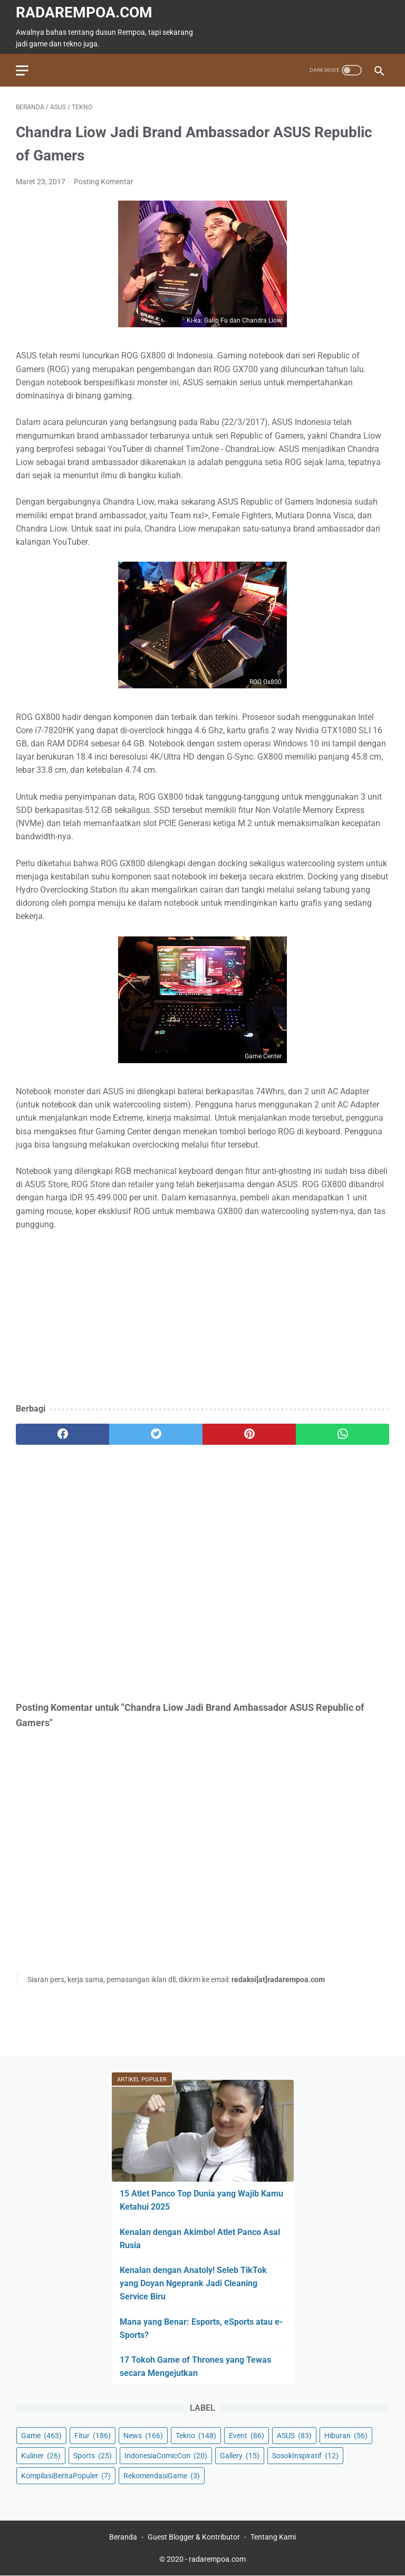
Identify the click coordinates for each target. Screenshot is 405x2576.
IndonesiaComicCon (165, 2455)
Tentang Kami (273, 2537)
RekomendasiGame (161, 2475)
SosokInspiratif (305, 2455)
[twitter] (155, 1434)
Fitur (92, 2435)
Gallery (239, 2455)
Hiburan (346, 2435)
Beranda (123, 2537)
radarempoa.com (84, 12)
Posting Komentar (103, 181)
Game (41, 2435)
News (143, 2435)
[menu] (22, 70)
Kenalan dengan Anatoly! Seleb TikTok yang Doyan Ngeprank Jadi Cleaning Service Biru (193, 2283)
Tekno (196, 2435)
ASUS (294, 2435)
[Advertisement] (202, 1317)
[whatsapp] (342, 1434)
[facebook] (62, 1434)
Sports (92, 2455)
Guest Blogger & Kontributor (194, 2537)
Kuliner (41, 2455)
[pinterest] (249, 1434)
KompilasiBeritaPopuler (66, 2475)
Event (246, 2435)
